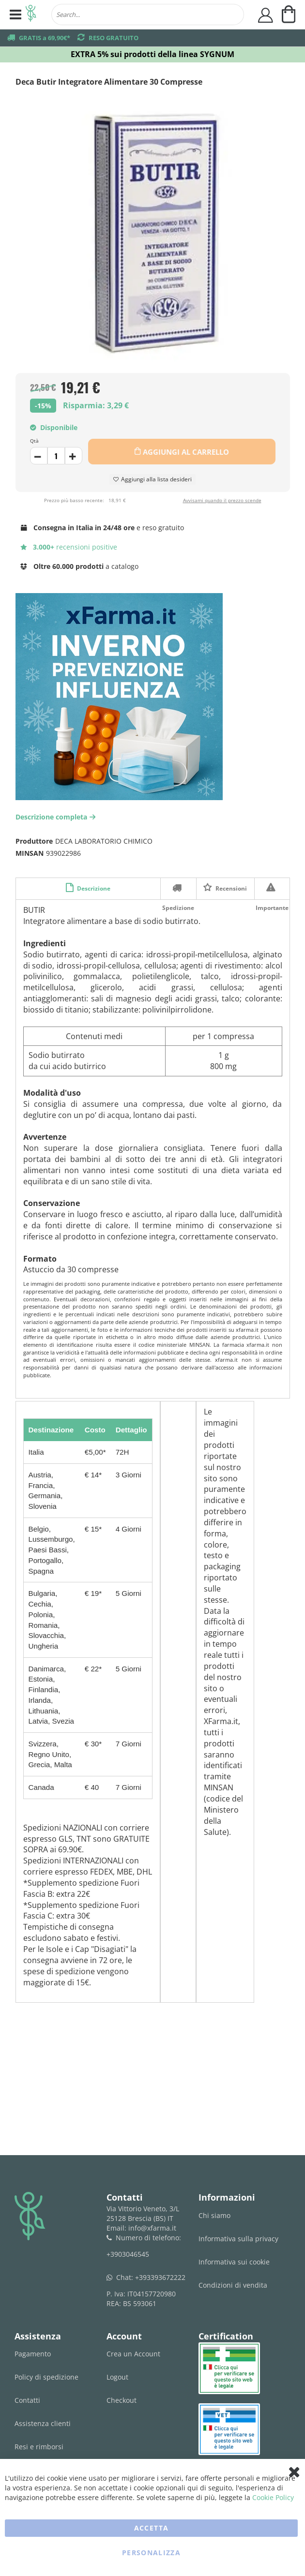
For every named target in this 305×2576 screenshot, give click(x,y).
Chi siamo (214, 2215)
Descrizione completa (56, 816)
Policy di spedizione (46, 2377)
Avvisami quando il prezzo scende (222, 500)
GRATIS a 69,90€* (44, 37)
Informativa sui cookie (234, 2261)
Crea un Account (133, 2353)
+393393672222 (160, 2277)
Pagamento (33, 2353)
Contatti (27, 2400)
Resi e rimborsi (39, 2446)
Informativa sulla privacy (238, 2238)
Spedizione (178, 887)
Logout (117, 2377)
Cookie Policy (273, 2497)
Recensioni (230, 888)
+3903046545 (128, 2254)
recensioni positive (69, 546)
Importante (272, 887)
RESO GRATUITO (113, 37)
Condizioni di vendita (232, 2285)
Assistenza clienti (43, 2423)
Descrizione (93, 888)
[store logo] (31, 14)
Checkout (122, 2400)
